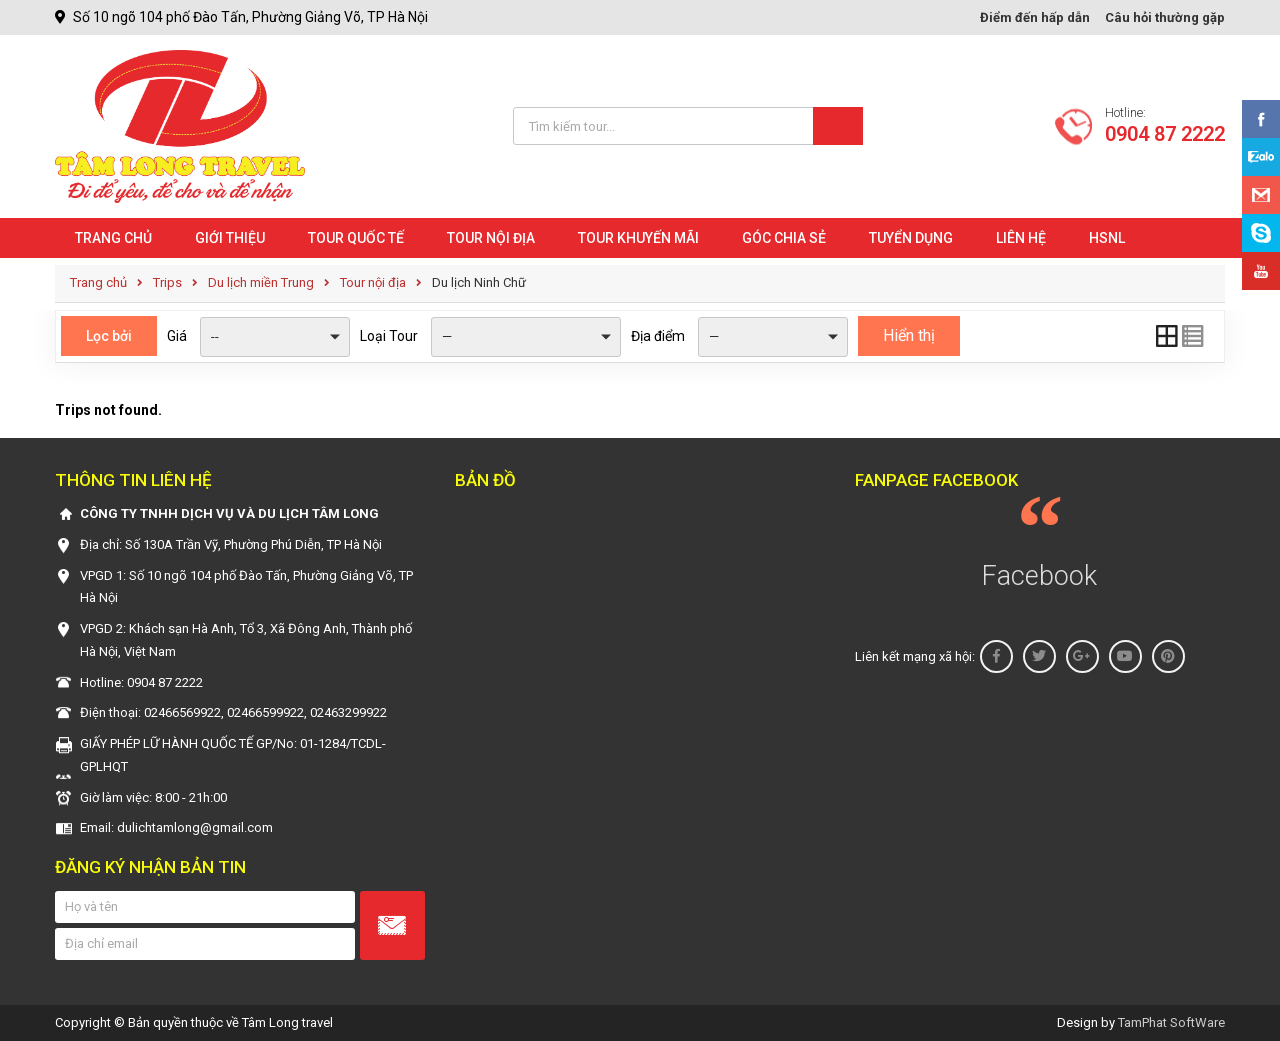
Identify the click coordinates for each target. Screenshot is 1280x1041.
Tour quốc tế (356, 238)
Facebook (1039, 576)
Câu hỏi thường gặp (1165, 17)
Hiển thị (909, 335)
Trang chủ (113, 238)
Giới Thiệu (230, 238)
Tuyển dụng (911, 238)
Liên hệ (1021, 238)
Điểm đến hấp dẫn (1035, 17)
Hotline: (1165, 126)
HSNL (1107, 238)
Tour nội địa (491, 238)
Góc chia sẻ (784, 238)
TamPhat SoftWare (1171, 1022)
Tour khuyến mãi (638, 238)
